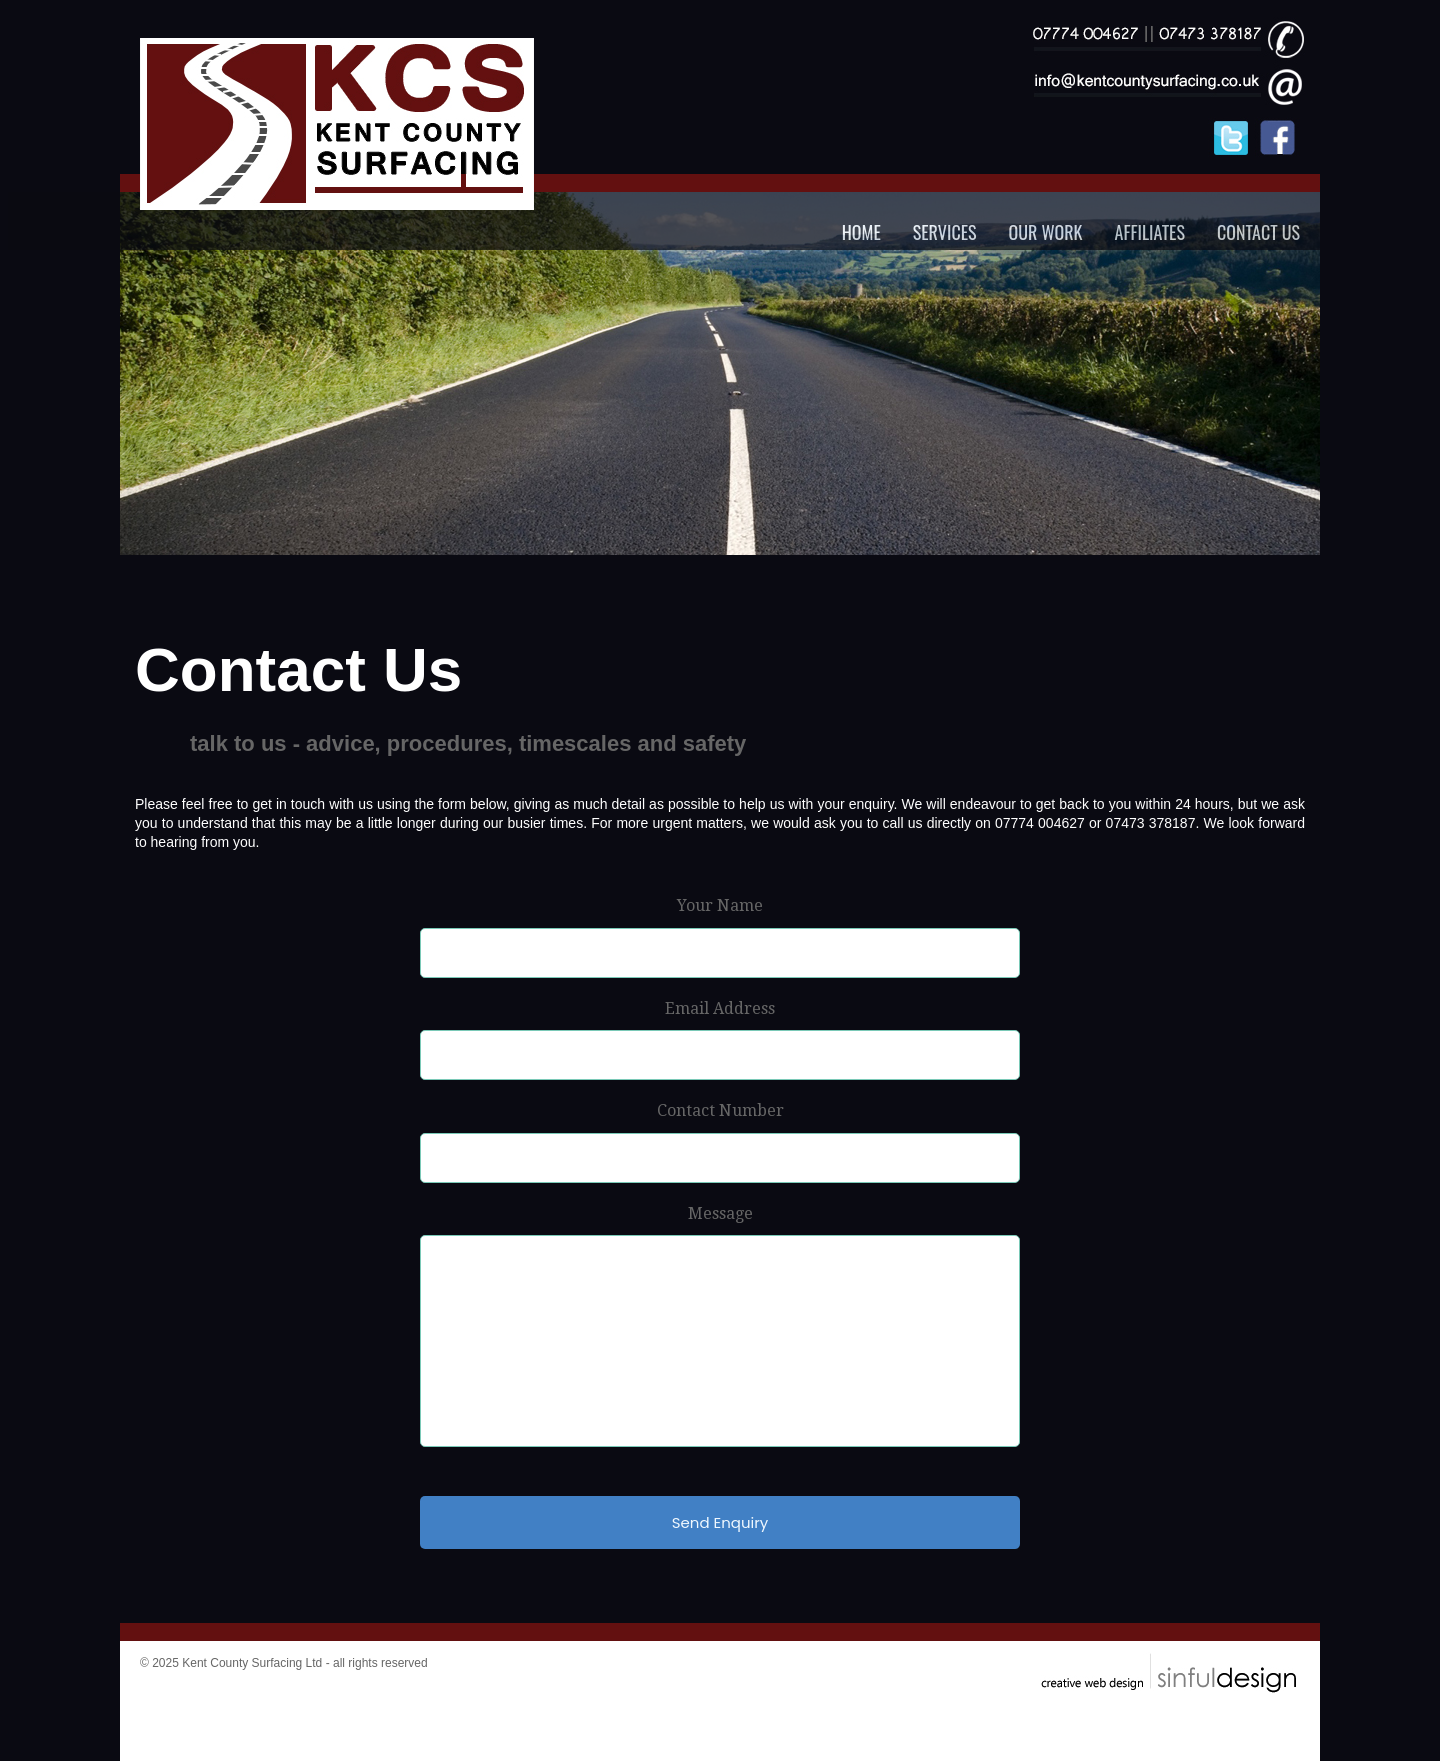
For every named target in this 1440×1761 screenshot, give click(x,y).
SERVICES (945, 232)
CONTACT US (1258, 232)
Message (720, 1213)
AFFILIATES (1150, 232)
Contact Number (720, 1110)
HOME (861, 232)
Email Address (720, 1008)
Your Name (720, 905)
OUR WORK (1046, 232)
